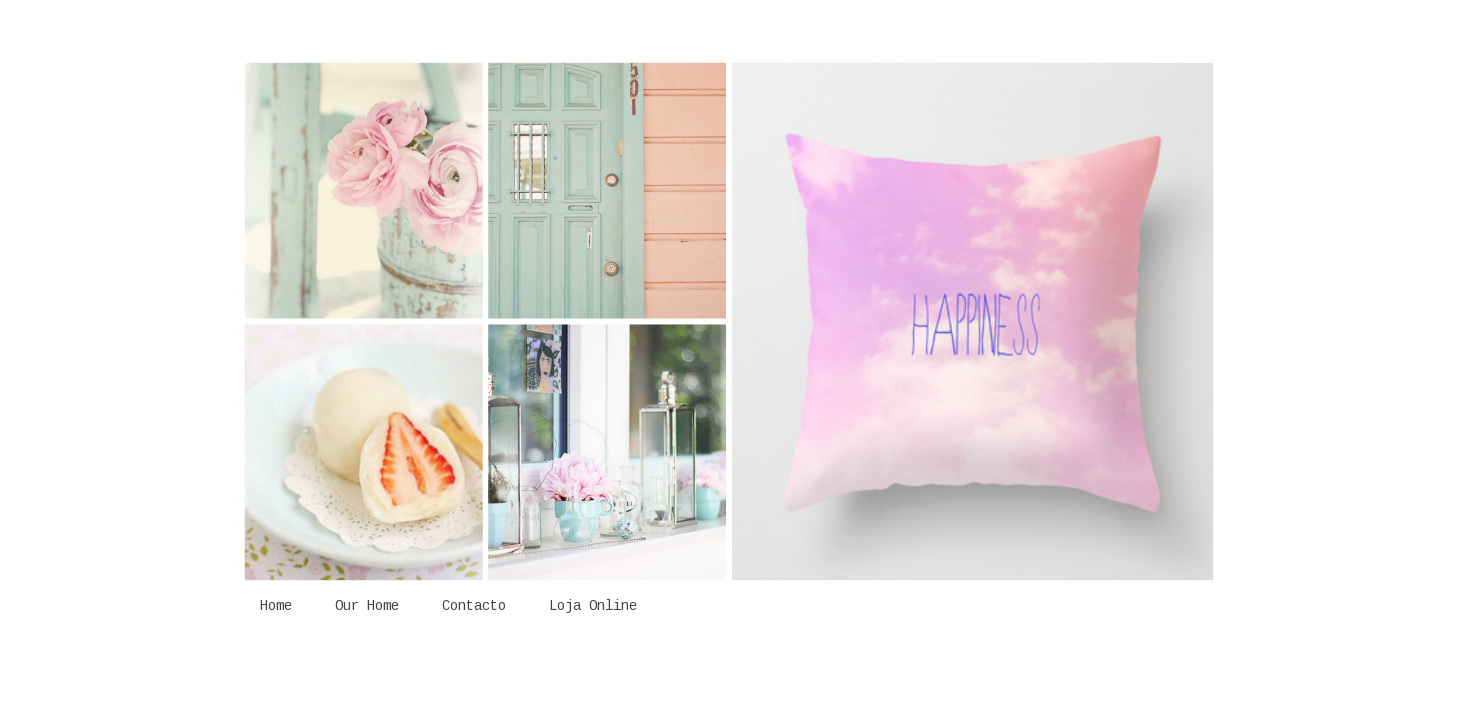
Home (276, 606)
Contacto (474, 606)
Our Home (367, 606)
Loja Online (593, 606)
